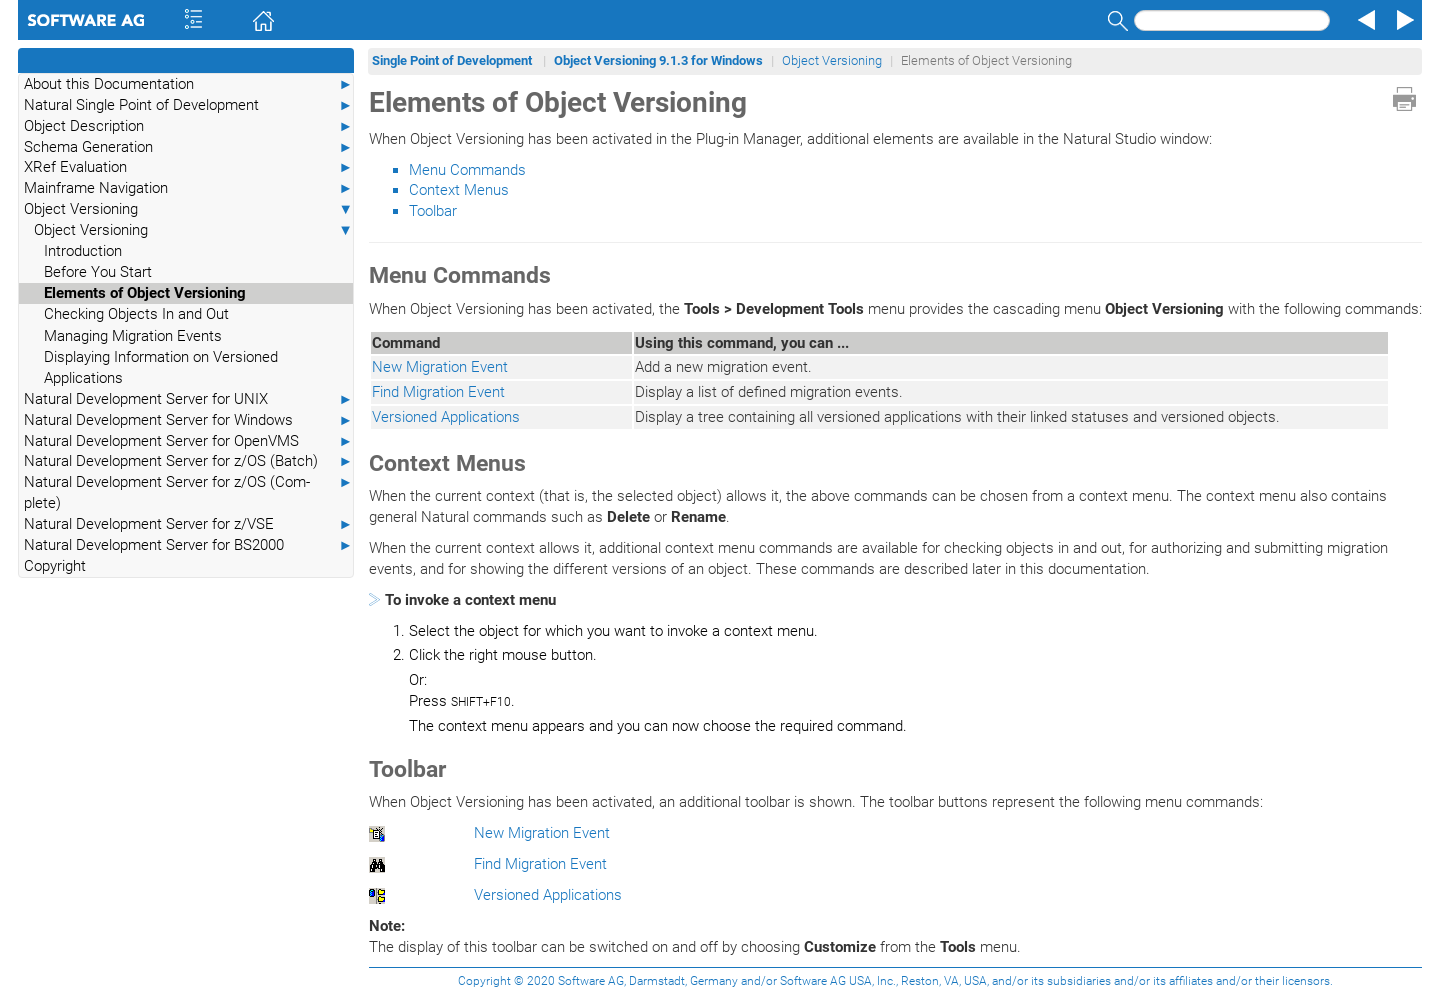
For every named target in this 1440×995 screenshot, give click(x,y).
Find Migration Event (438, 392)
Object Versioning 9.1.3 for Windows (658, 60)
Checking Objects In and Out (136, 314)
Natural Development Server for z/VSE (188, 524)
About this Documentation (188, 84)
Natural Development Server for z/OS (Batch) (188, 461)
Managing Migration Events (133, 336)
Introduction (83, 251)
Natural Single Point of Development (188, 105)
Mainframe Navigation (188, 188)
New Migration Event (440, 367)
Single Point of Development (453, 60)
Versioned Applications (446, 417)
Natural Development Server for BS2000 (188, 545)
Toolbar (433, 211)
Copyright (55, 566)
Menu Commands (467, 170)
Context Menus (459, 190)
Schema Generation (188, 147)
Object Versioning (188, 209)
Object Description (188, 126)
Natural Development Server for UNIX (188, 399)
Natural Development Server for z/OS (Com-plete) (188, 492)
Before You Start (98, 272)
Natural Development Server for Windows (188, 420)
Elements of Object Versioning (145, 293)
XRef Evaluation (188, 167)
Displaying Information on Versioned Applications (161, 367)
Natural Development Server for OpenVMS (188, 441)
